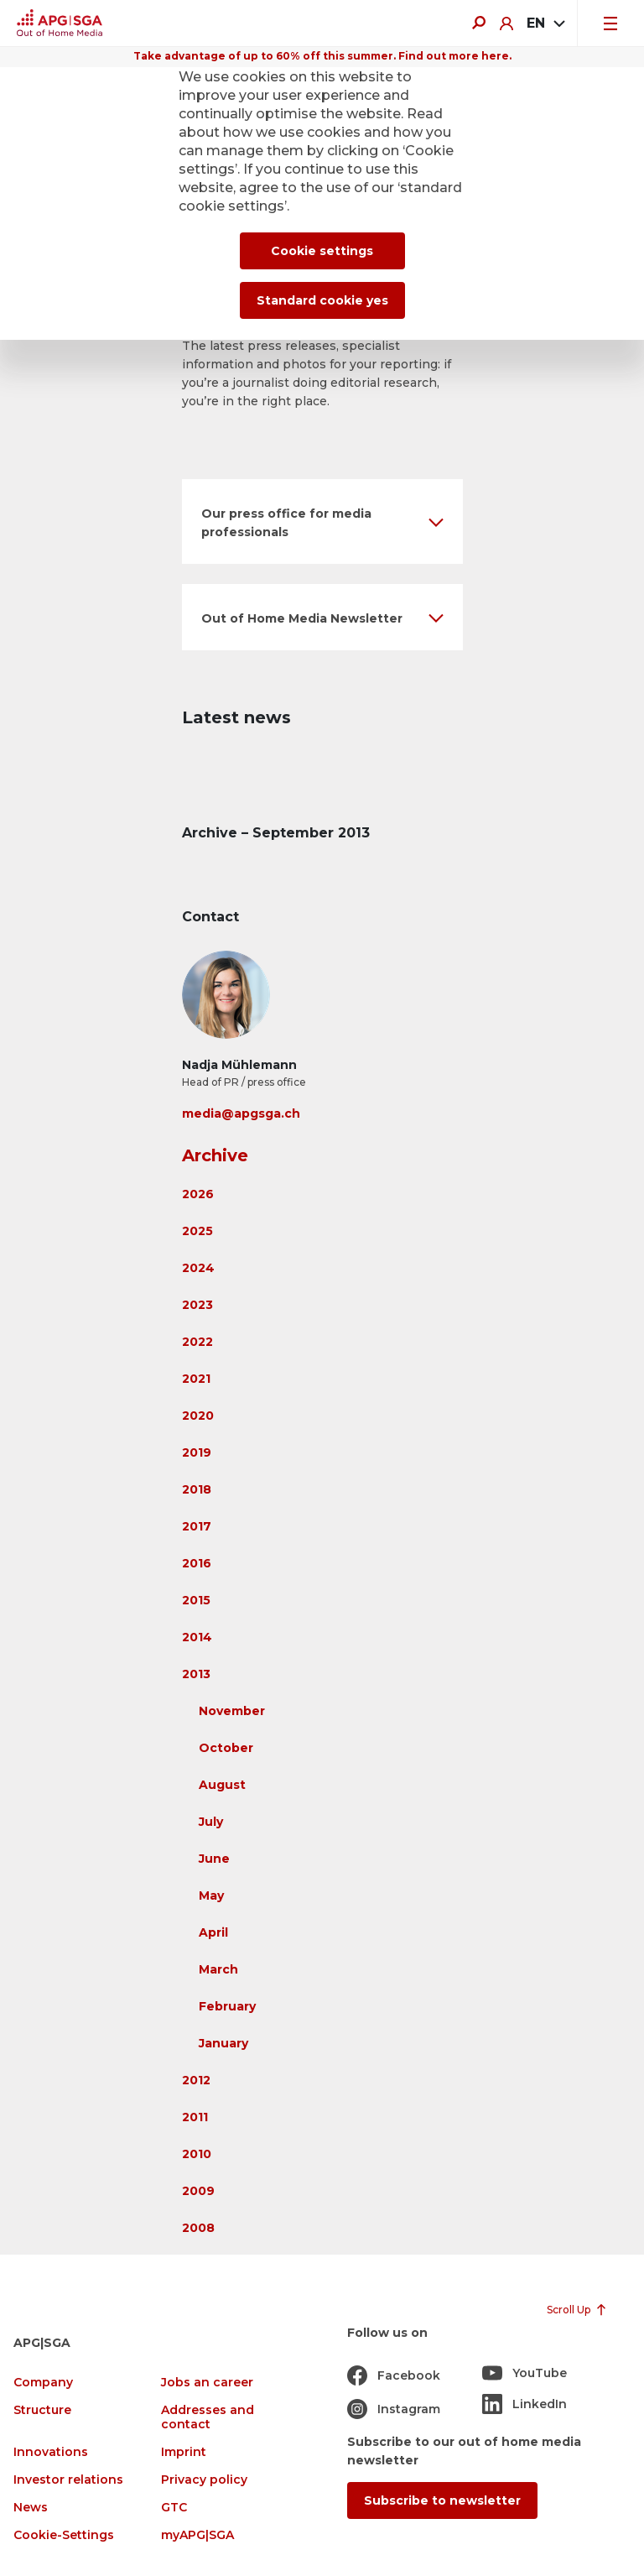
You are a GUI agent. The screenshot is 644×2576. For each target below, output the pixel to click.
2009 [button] (198, 2190)
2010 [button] (196, 2153)
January (223, 2043)
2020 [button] (198, 1415)
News (30, 2507)
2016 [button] (196, 1563)
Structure (42, 2410)
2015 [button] (196, 1600)
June (214, 1858)
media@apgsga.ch (241, 1113)
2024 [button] (198, 1267)
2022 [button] (197, 1341)
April (213, 1932)
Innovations (50, 2452)
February (227, 2006)
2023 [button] (197, 1304)
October (226, 1747)
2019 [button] (196, 1452)
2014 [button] (197, 1637)
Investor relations (68, 2480)
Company (43, 2382)
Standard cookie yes (322, 300)
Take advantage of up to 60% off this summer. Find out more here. (322, 56)
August (222, 1784)
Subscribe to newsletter (442, 2500)
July (211, 1821)
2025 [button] (197, 1230)
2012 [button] (196, 2080)
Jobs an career (207, 2382)
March (218, 1969)
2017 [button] (196, 1526)
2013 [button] (196, 1674)
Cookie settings (322, 250)
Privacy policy (204, 2480)
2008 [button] (198, 2227)
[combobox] (545, 23)
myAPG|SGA (197, 2535)
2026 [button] (198, 1194)
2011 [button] (195, 2117)
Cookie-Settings (63, 2535)
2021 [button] (196, 1378)
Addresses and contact (207, 2417)
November (232, 1710)
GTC (174, 2507)
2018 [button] (196, 1489)
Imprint (183, 2452)
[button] (322, 521)
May (211, 1895)
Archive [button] (215, 1155)
